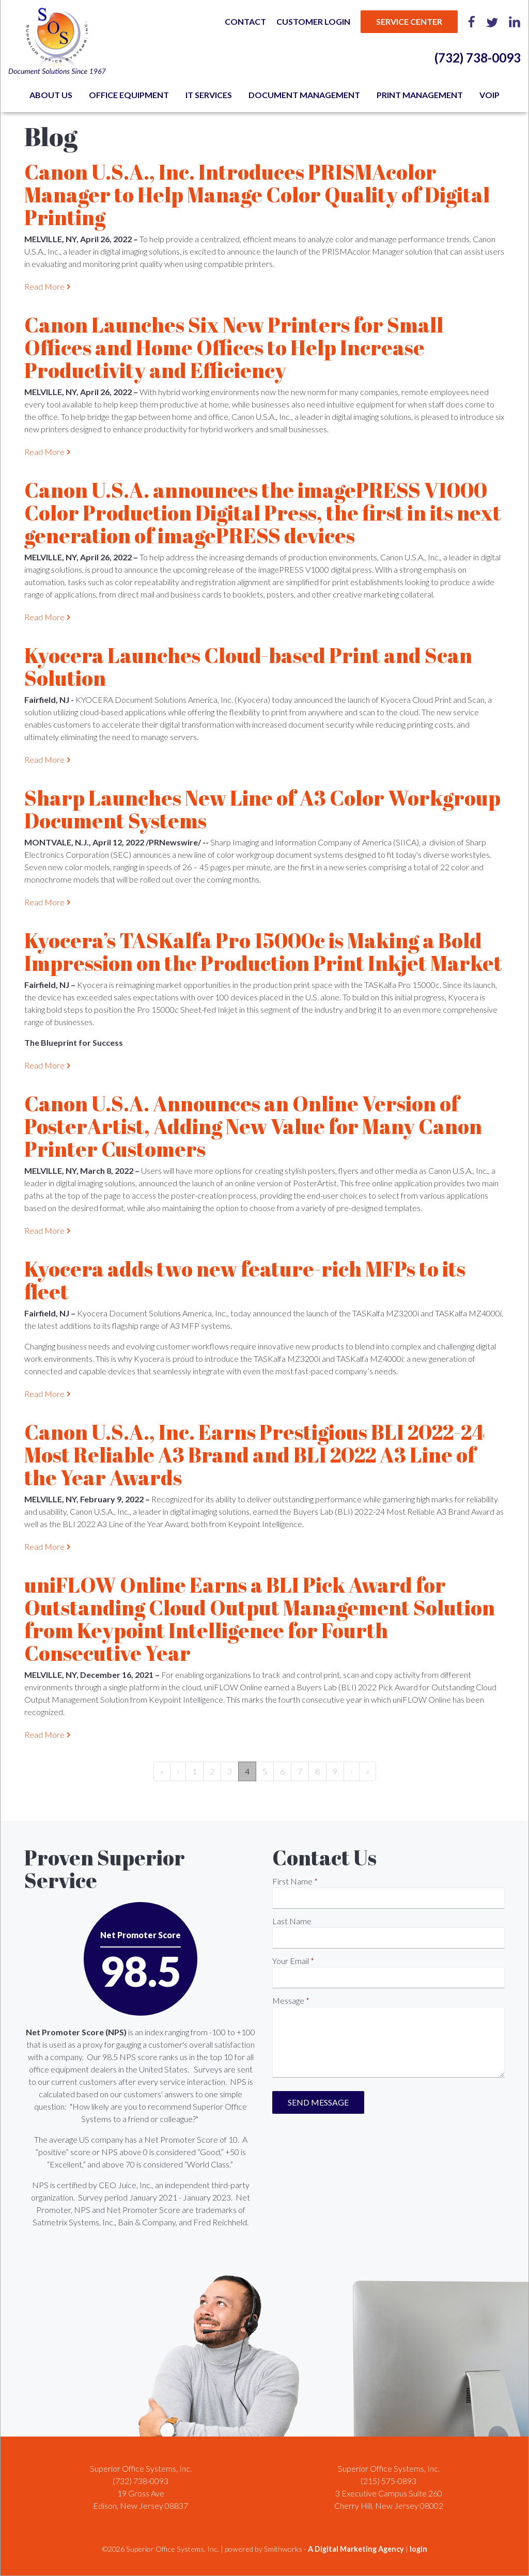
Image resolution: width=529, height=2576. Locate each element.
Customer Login (313, 21)
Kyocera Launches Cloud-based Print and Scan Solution (248, 666)
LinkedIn (514, 21)
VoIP (489, 95)
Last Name (292, 1921)
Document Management (304, 95)
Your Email (290, 1961)
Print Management (420, 95)
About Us (50, 95)
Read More (44, 286)
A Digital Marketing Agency (356, 2548)
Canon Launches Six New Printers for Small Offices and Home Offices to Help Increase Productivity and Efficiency (233, 347)
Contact (245, 21)
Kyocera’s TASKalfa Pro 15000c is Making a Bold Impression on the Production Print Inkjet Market (263, 951)
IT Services (208, 95)
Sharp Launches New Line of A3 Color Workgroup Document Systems (262, 809)
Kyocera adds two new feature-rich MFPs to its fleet (244, 1280)
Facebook (471, 21)
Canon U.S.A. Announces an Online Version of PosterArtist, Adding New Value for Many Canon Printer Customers (253, 1126)
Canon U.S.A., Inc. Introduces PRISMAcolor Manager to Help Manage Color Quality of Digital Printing (257, 194)
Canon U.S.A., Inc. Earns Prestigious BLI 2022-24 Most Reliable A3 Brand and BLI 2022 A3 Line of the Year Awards (254, 1454)
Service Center (409, 21)
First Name (292, 1881)
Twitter (492, 21)
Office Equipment (129, 95)
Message (288, 2000)
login (418, 2548)
